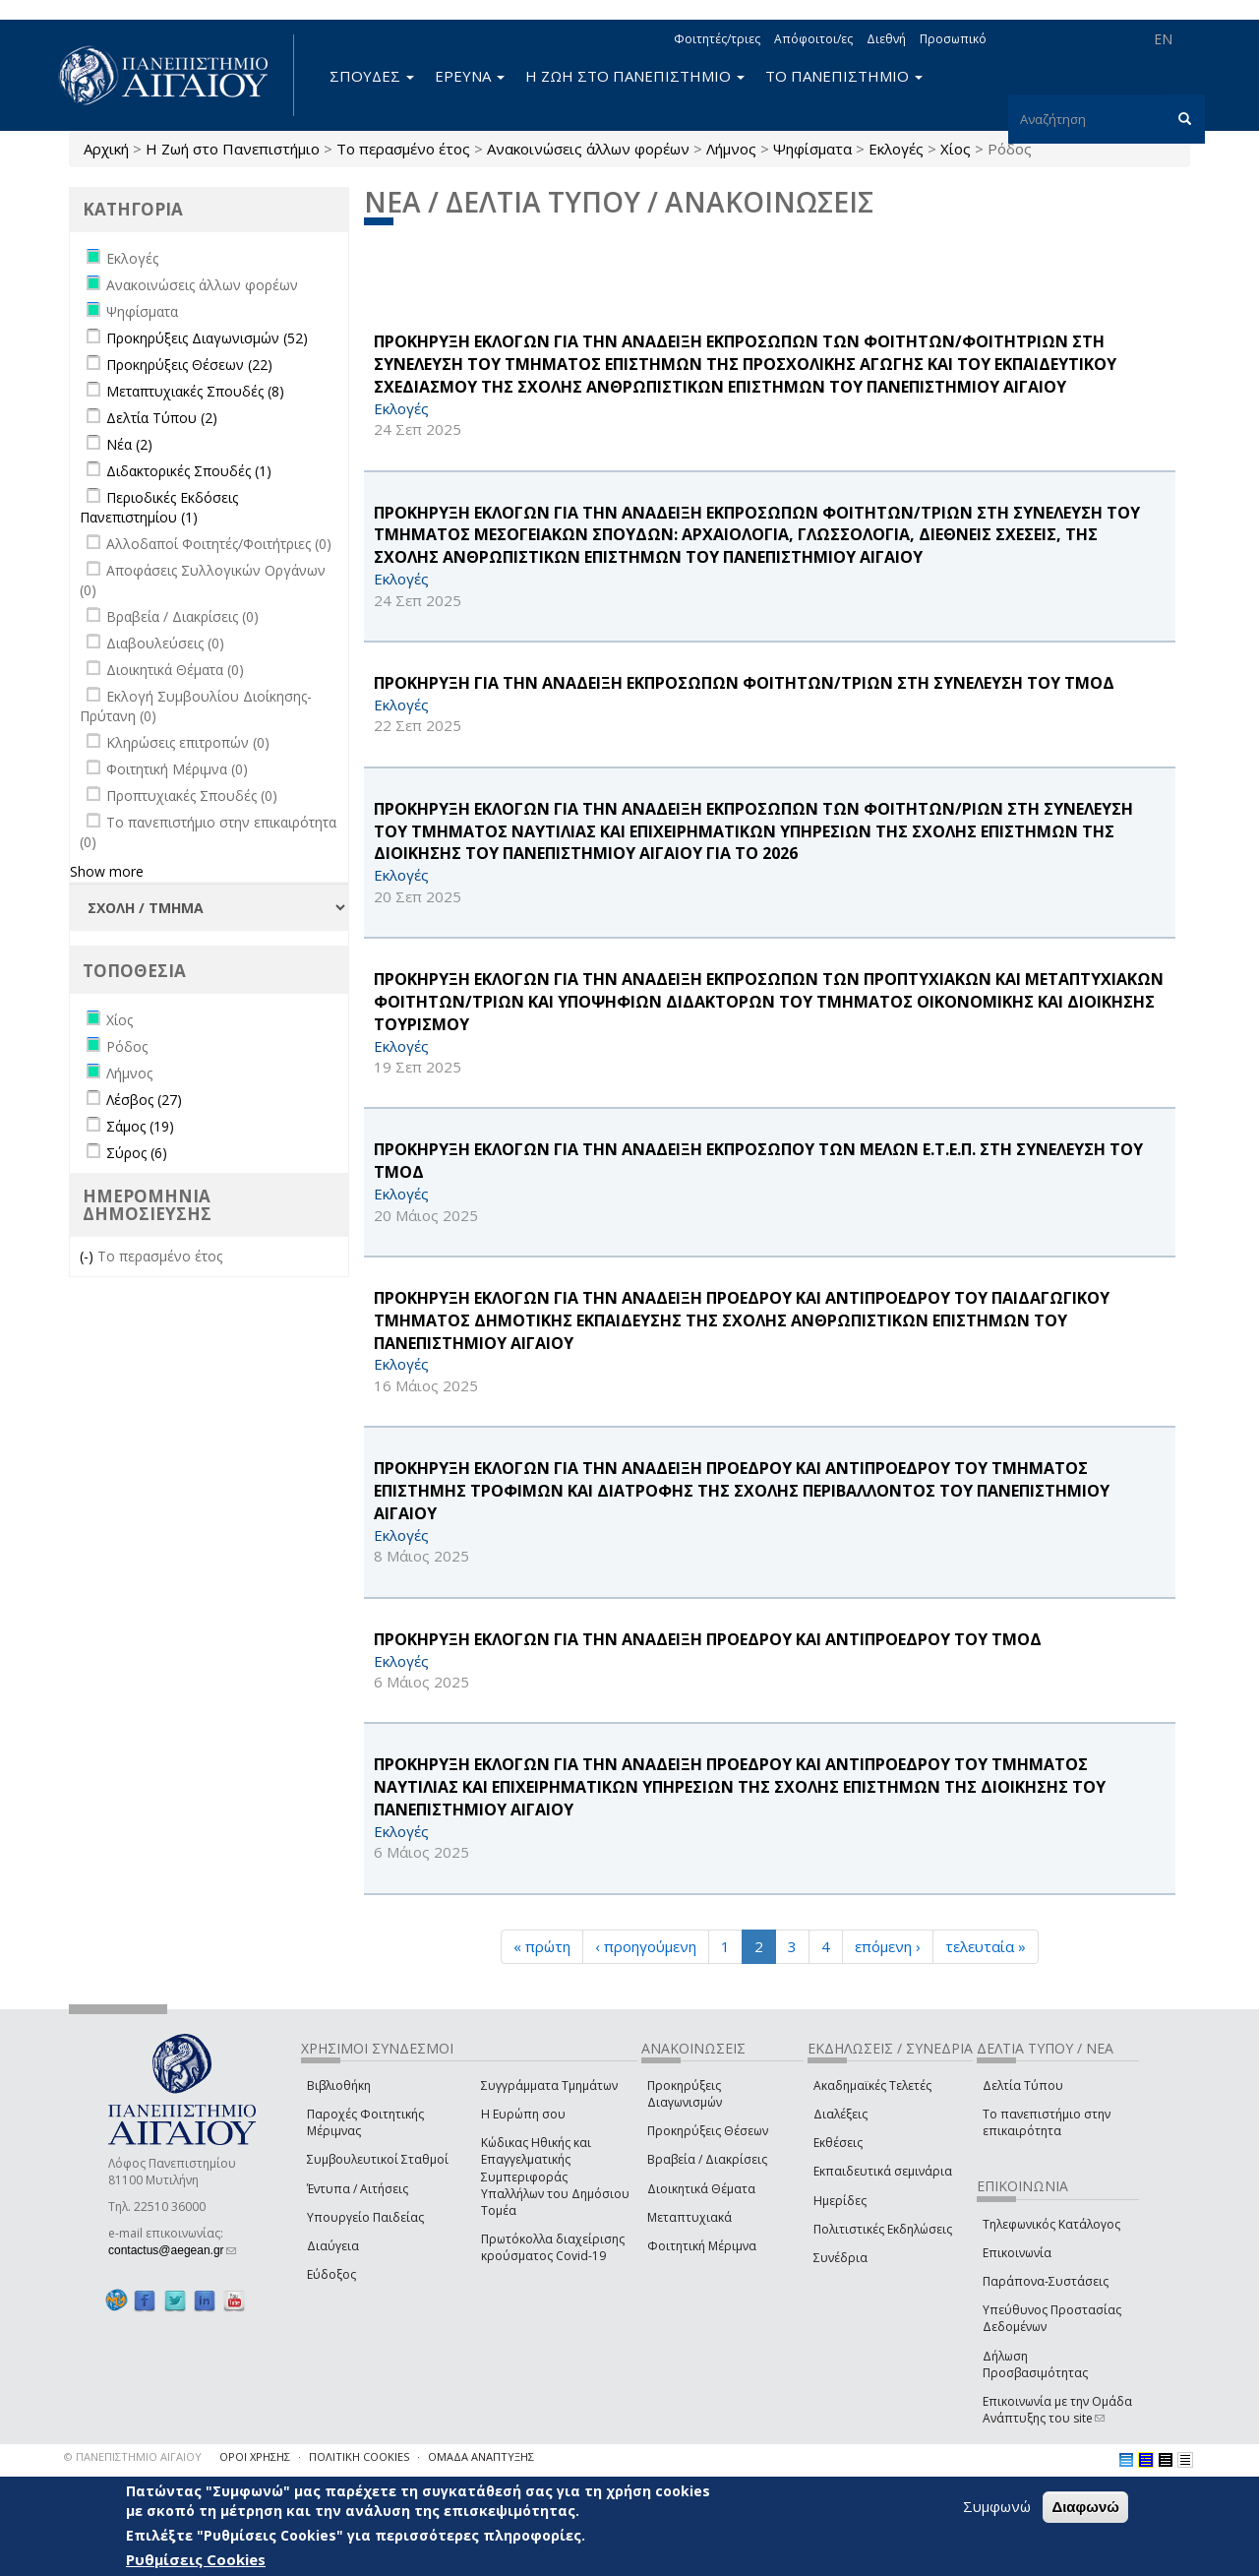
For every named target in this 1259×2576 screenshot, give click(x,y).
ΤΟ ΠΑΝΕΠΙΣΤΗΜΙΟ (844, 76)
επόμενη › (888, 1946)
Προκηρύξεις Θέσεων (707, 2130)
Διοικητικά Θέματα (701, 2188)
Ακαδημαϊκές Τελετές (872, 2085)
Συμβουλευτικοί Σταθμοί (378, 2159)
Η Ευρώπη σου (523, 2114)
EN (1163, 39)
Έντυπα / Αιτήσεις (357, 2188)
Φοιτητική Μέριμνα (701, 2246)
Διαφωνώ (1085, 2507)
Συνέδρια (840, 2257)
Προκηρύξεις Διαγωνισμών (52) (207, 338)
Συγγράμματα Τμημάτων (549, 2085)
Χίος (955, 148)
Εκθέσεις (838, 2142)
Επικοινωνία (1017, 2252)
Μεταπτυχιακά (689, 2217)
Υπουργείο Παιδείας (365, 2217)
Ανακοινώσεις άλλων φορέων (588, 148)
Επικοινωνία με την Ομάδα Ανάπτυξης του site (1057, 2409)
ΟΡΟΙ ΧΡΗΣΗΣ (254, 2456)
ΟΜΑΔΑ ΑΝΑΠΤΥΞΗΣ (481, 2456)
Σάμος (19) (140, 1126)
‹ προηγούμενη (645, 1946)
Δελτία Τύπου (1023, 2085)
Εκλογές (896, 148)
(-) (88, 1256)
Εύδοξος (331, 2274)
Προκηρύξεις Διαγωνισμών (684, 2094)
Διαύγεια (333, 2246)
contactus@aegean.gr (172, 2250)
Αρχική (106, 148)
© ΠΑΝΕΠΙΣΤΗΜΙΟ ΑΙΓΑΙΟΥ (133, 2456)
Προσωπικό (953, 39)
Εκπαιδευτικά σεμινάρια (882, 2171)
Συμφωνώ (997, 2507)
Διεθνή (886, 39)
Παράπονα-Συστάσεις (1046, 2281)
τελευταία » (985, 1946)
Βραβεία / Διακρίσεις (707, 2159)
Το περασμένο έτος (403, 148)
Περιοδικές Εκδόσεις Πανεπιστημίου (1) (159, 507)
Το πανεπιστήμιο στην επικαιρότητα (1046, 2122)
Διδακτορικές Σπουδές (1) (188, 470)
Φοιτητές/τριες (717, 39)
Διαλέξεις (840, 2114)
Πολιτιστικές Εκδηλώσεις (882, 2229)
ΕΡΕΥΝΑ (470, 76)
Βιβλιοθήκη (339, 2085)
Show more (107, 871)
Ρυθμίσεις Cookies (196, 2560)
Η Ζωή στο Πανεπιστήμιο (233, 148)
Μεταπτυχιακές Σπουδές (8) (195, 391)
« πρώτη (541, 1946)
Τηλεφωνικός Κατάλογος (1051, 2224)
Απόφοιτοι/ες (813, 39)
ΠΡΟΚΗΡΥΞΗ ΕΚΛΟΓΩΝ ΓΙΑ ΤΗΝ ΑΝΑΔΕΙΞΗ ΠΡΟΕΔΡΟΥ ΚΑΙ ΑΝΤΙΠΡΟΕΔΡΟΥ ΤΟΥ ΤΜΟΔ (708, 1639)
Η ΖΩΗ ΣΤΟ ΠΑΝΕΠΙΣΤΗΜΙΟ (635, 76)
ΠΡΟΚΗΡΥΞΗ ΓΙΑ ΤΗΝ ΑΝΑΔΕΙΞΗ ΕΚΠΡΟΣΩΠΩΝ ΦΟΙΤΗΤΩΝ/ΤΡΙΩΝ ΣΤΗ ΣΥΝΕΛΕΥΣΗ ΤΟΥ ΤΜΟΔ (744, 683)
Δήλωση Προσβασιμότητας (1035, 2364)
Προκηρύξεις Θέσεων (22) (189, 364)
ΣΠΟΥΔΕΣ (372, 76)
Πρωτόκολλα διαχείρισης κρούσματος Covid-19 (553, 2247)
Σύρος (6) (136, 1152)
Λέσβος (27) (144, 1099)
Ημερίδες (840, 2200)
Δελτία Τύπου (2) (161, 417)
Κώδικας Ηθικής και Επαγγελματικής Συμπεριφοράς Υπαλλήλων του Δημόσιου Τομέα (555, 2176)
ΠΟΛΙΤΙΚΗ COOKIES (359, 2456)
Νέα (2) (129, 444)
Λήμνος (731, 148)
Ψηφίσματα (812, 148)
